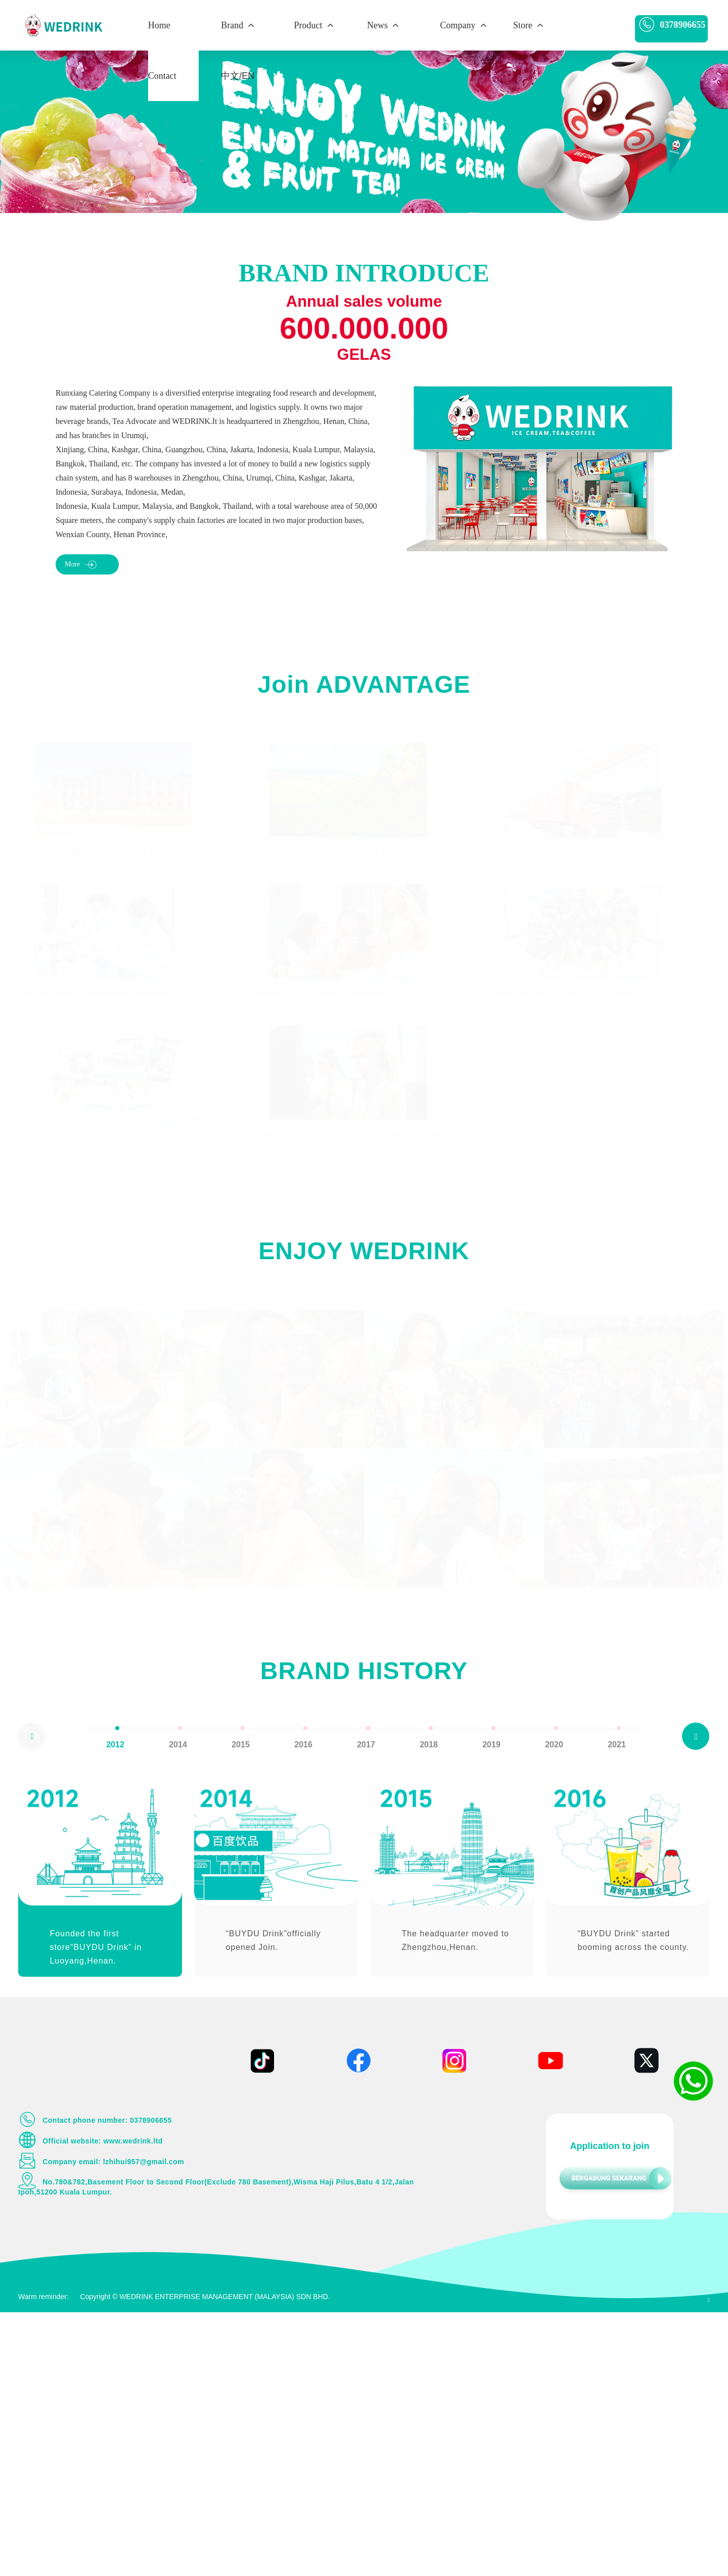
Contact (162, 76)
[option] (115, 2001)
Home (159, 25)
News (383, 25)
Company (464, 25)
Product (314, 25)
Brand (238, 25)
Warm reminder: (43, 2560)
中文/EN (237, 76)
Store (529, 25)
